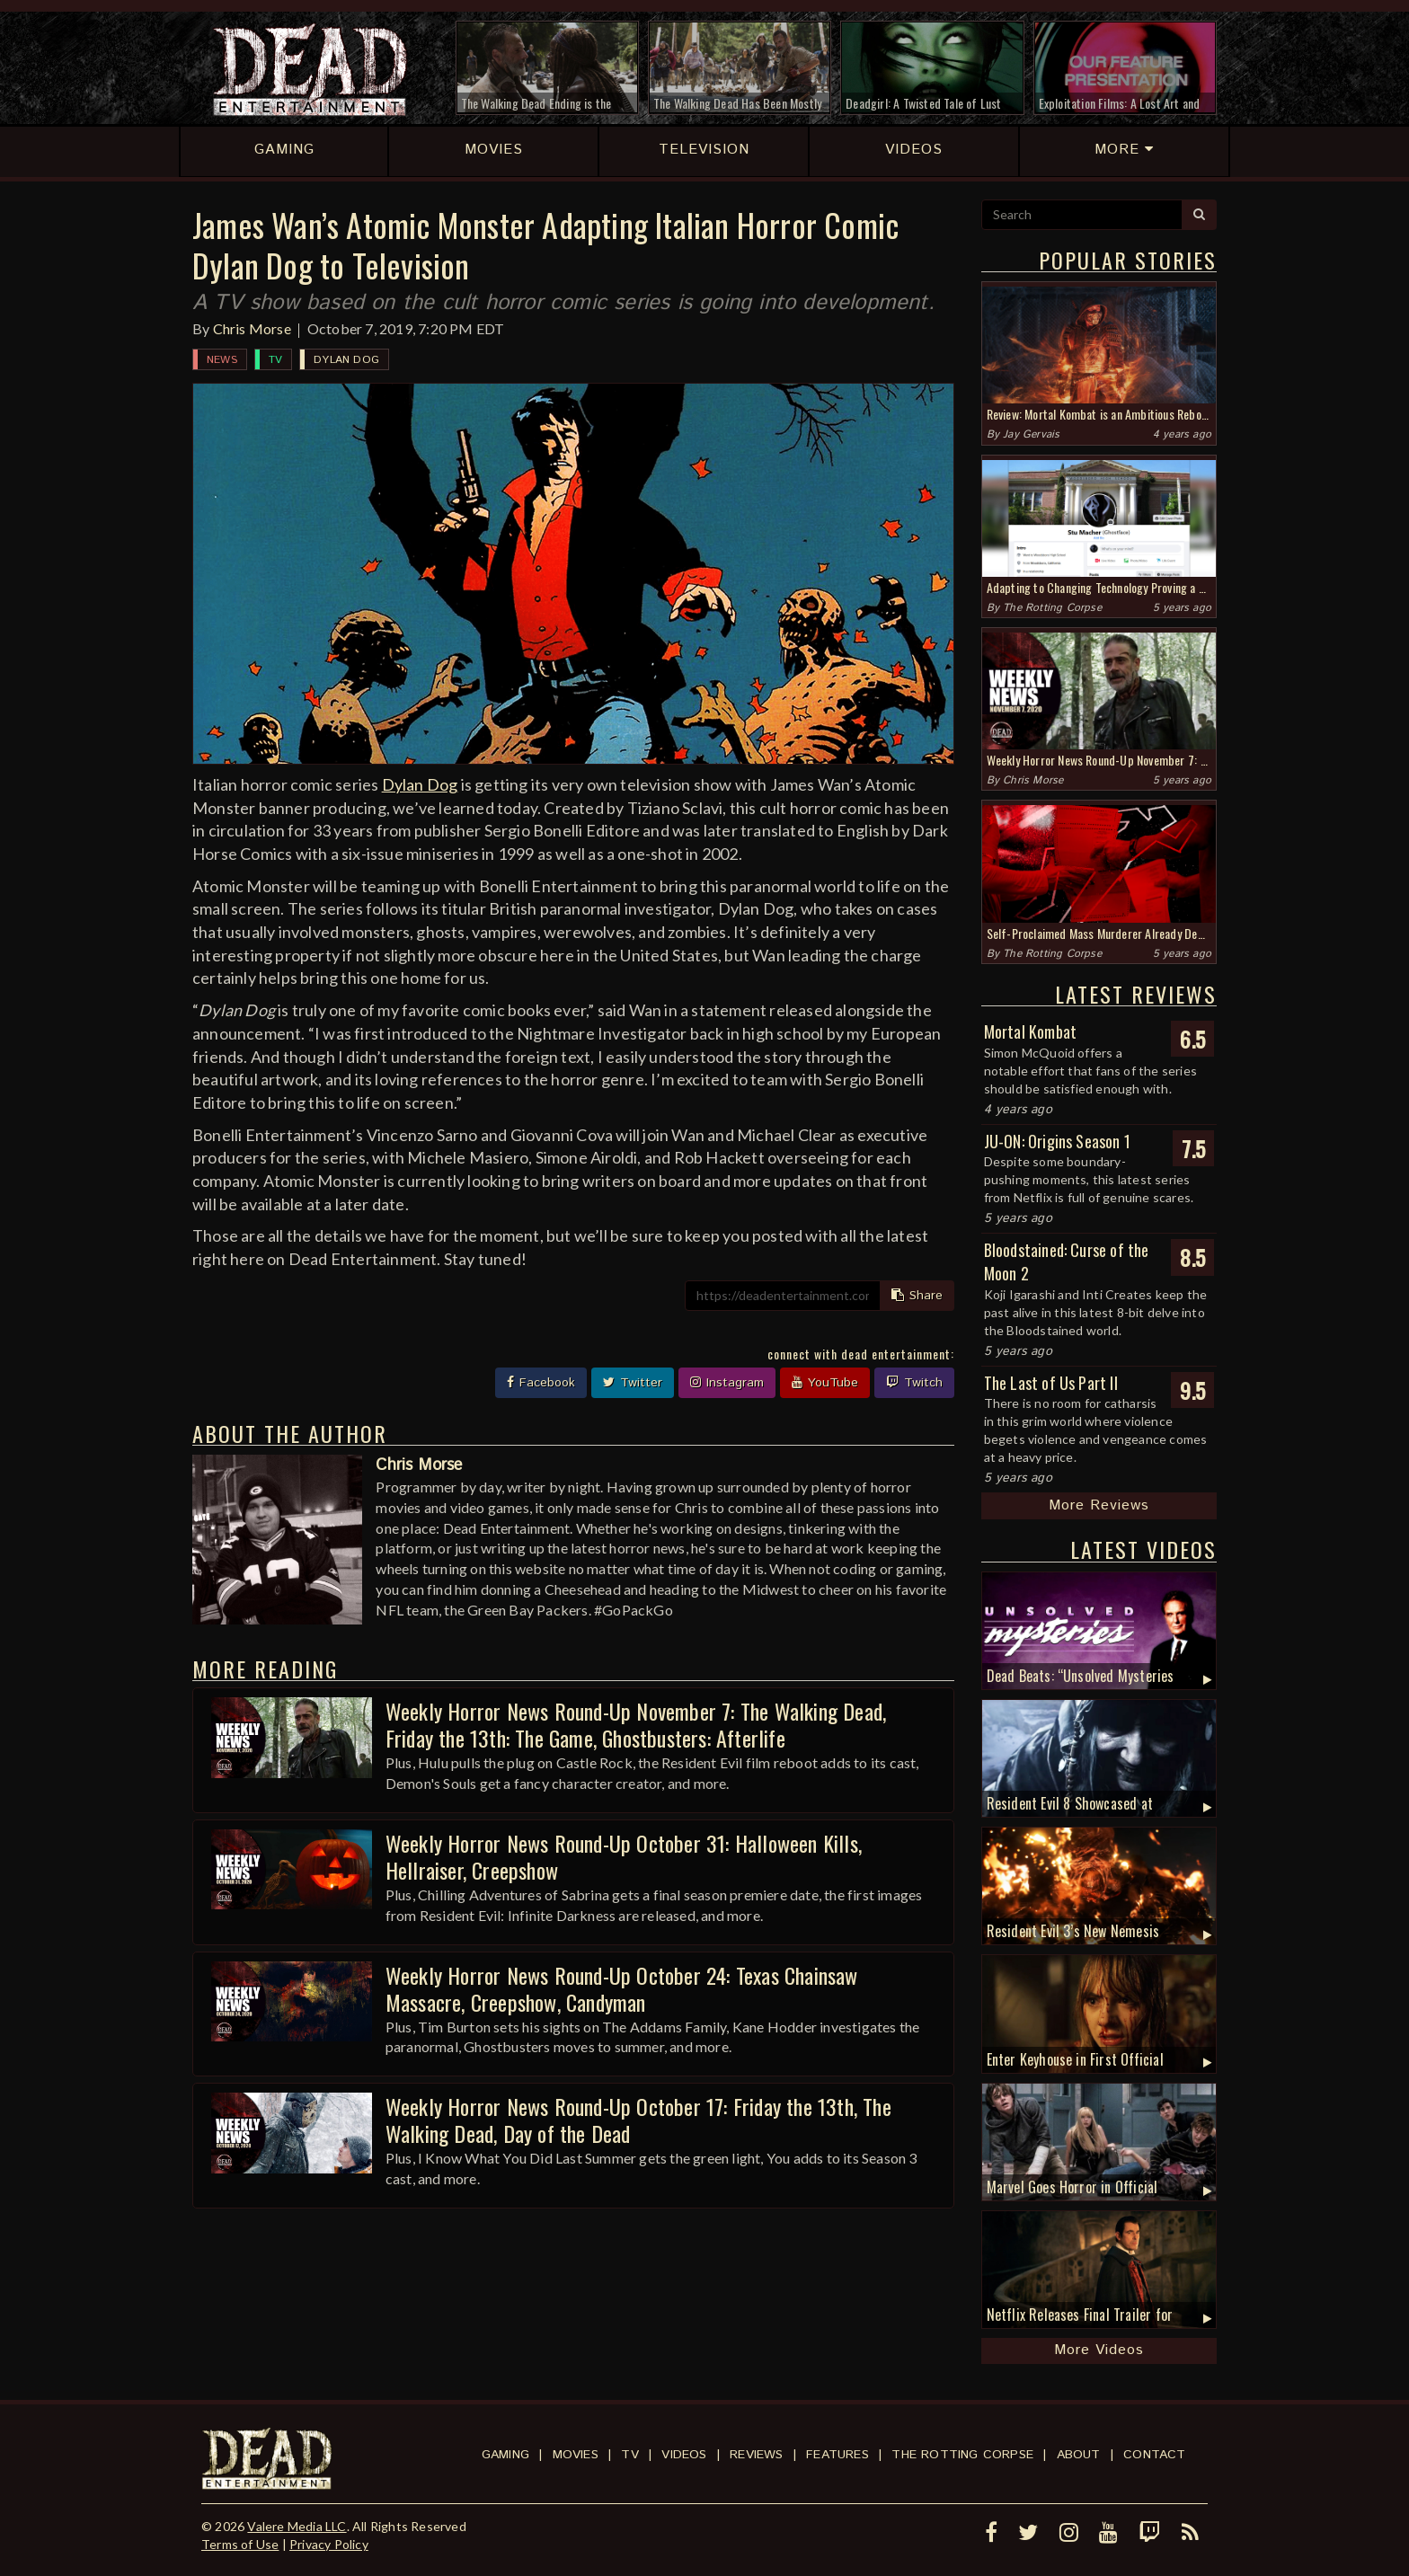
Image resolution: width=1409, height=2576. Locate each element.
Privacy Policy (328, 2544)
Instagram (727, 1383)
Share (917, 1296)
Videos (683, 2455)
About (1079, 2455)
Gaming (505, 2455)
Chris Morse (252, 328)
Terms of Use (240, 2544)
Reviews (756, 2455)
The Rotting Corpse (1052, 607)
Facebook (541, 1383)
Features (837, 2455)
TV (275, 359)
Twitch (914, 1383)
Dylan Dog (346, 359)
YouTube (825, 1383)
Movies (575, 2455)
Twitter (632, 1383)
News (222, 359)
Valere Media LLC (296, 2526)
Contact (1154, 2455)
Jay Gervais (1031, 434)
